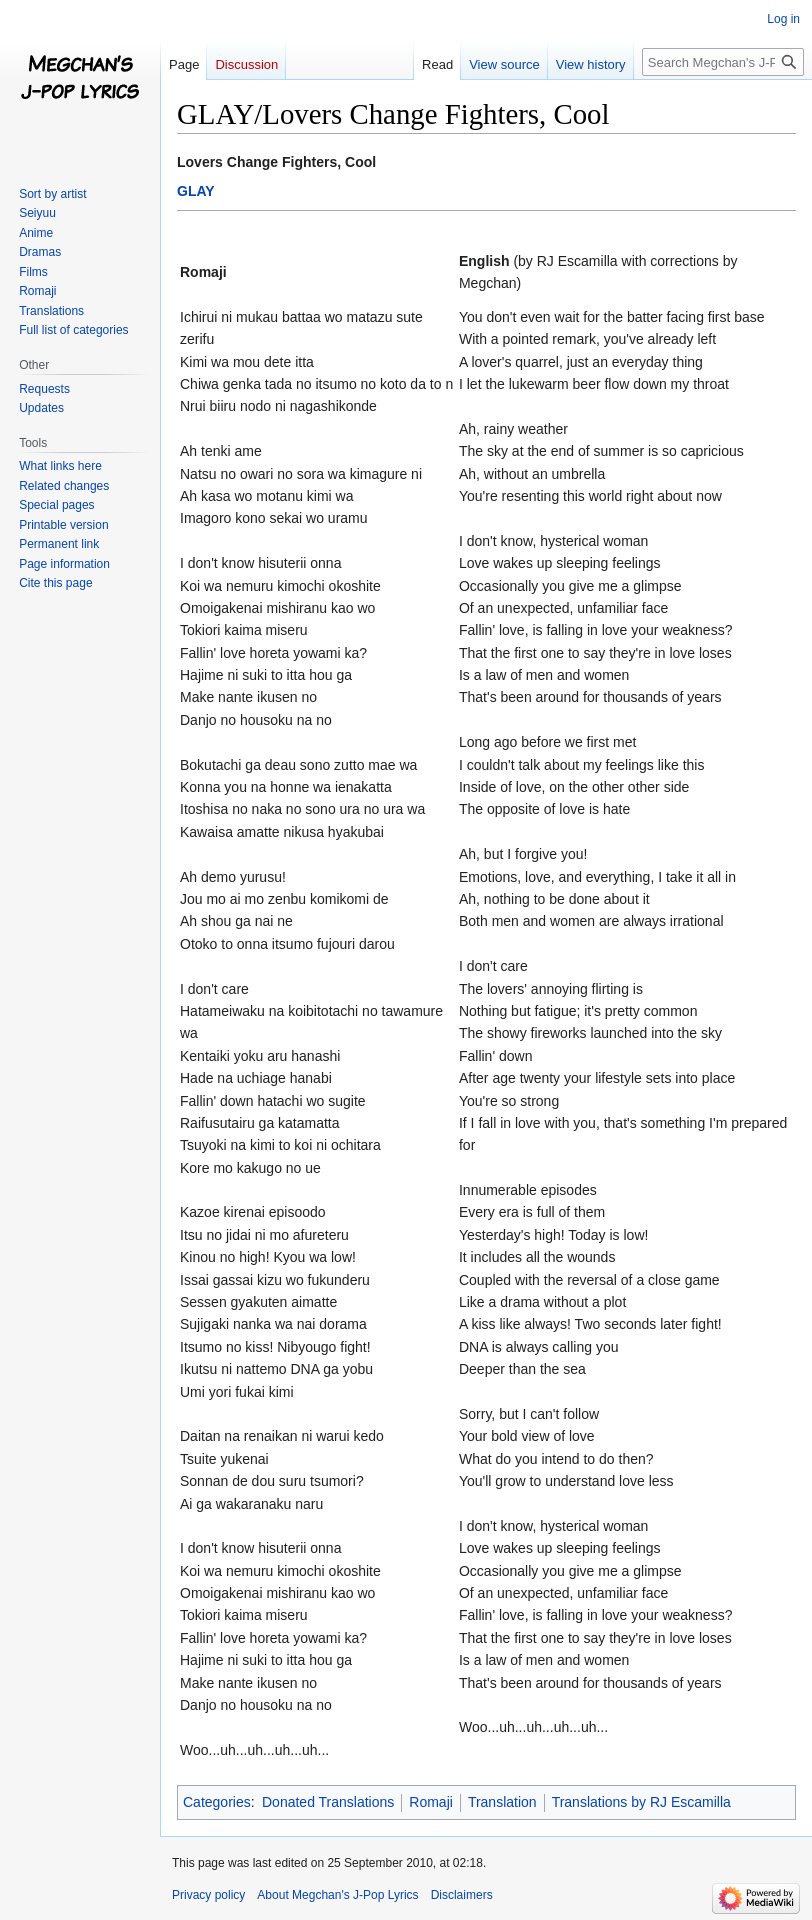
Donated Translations (328, 1802)
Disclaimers (462, 1895)
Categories (217, 1802)
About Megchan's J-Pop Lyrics (337, 1895)
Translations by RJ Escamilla (641, 1802)
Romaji (431, 1802)
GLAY (196, 191)
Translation (502, 1802)
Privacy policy (208, 1895)
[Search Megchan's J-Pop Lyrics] (723, 62)
